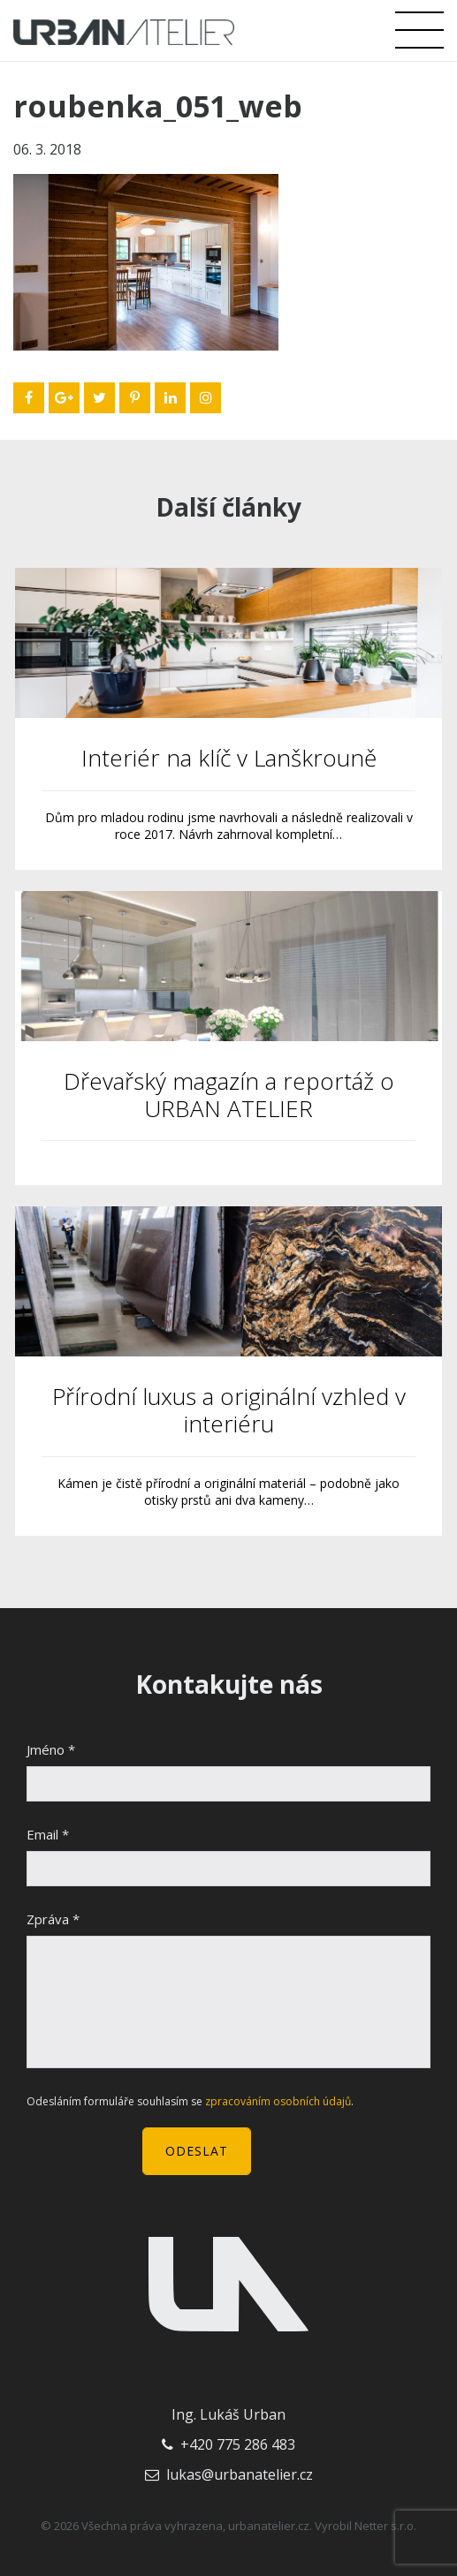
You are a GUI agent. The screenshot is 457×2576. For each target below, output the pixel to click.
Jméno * (51, 1749)
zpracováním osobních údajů (278, 2101)
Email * (48, 1834)
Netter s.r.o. (385, 2526)
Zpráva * (53, 1919)
